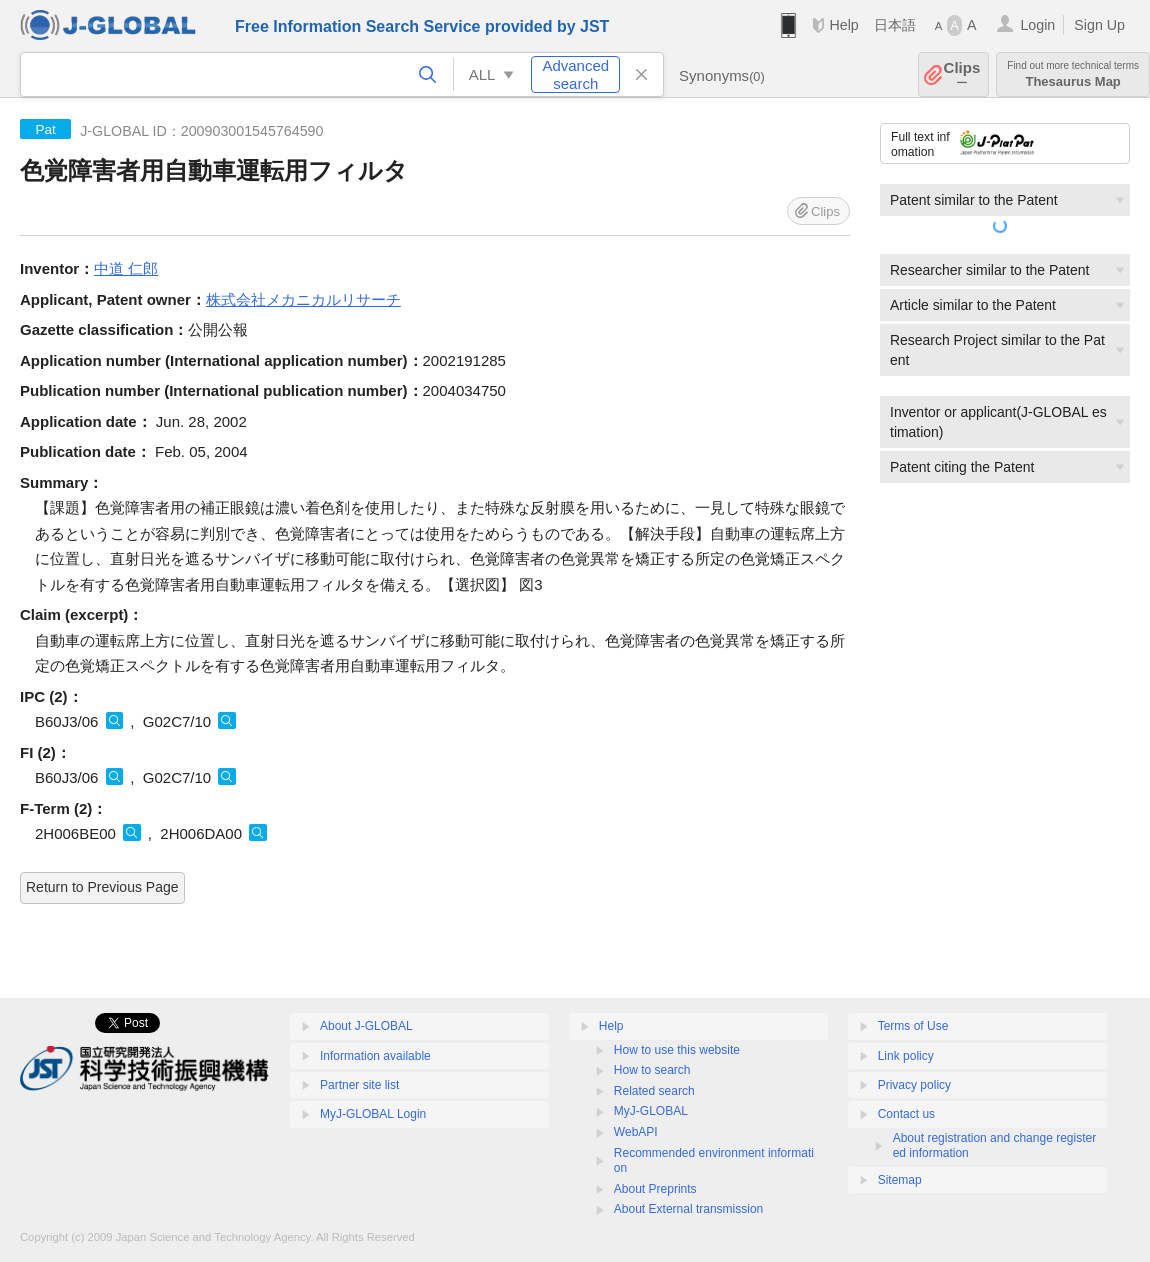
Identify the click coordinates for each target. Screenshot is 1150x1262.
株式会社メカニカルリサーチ (303, 299)
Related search (654, 1091)
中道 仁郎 (126, 268)
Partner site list (359, 1085)
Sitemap (900, 1180)
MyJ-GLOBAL (651, 1111)
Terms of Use (913, 1026)
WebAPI (636, 1132)
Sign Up (1099, 25)
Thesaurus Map (1073, 74)
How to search (652, 1070)
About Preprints (655, 1189)
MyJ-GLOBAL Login (373, 1114)
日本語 (895, 25)
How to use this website (677, 1050)
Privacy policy (914, 1085)
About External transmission (688, 1209)
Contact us (906, 1114)
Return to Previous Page (102, 887)
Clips (962, 74)
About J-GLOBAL (366, 1026)
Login (1037, 25)
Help (843, 25)
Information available (375, 1056)
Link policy (906, 1056)
